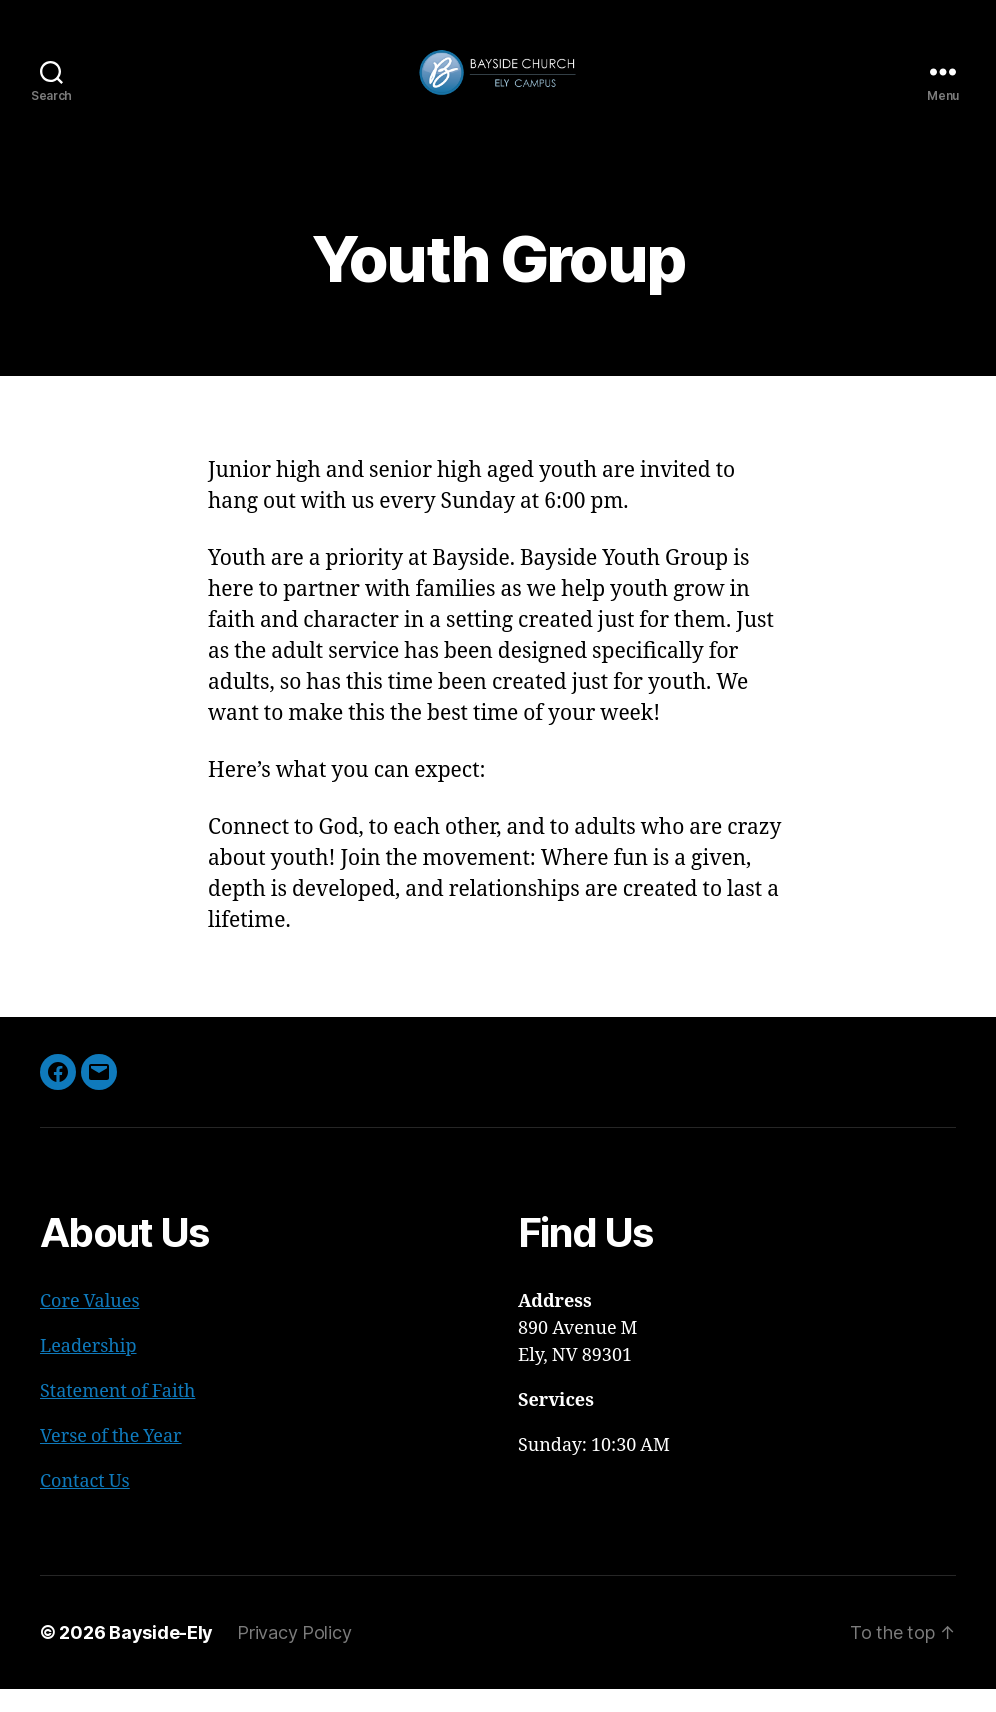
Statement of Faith (117, 1414)
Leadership (88, 1369)
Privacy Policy (294, 1655)
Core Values (90, 1324)
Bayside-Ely (161, 1655)
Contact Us (85, 1504)
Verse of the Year (111, 1459)
